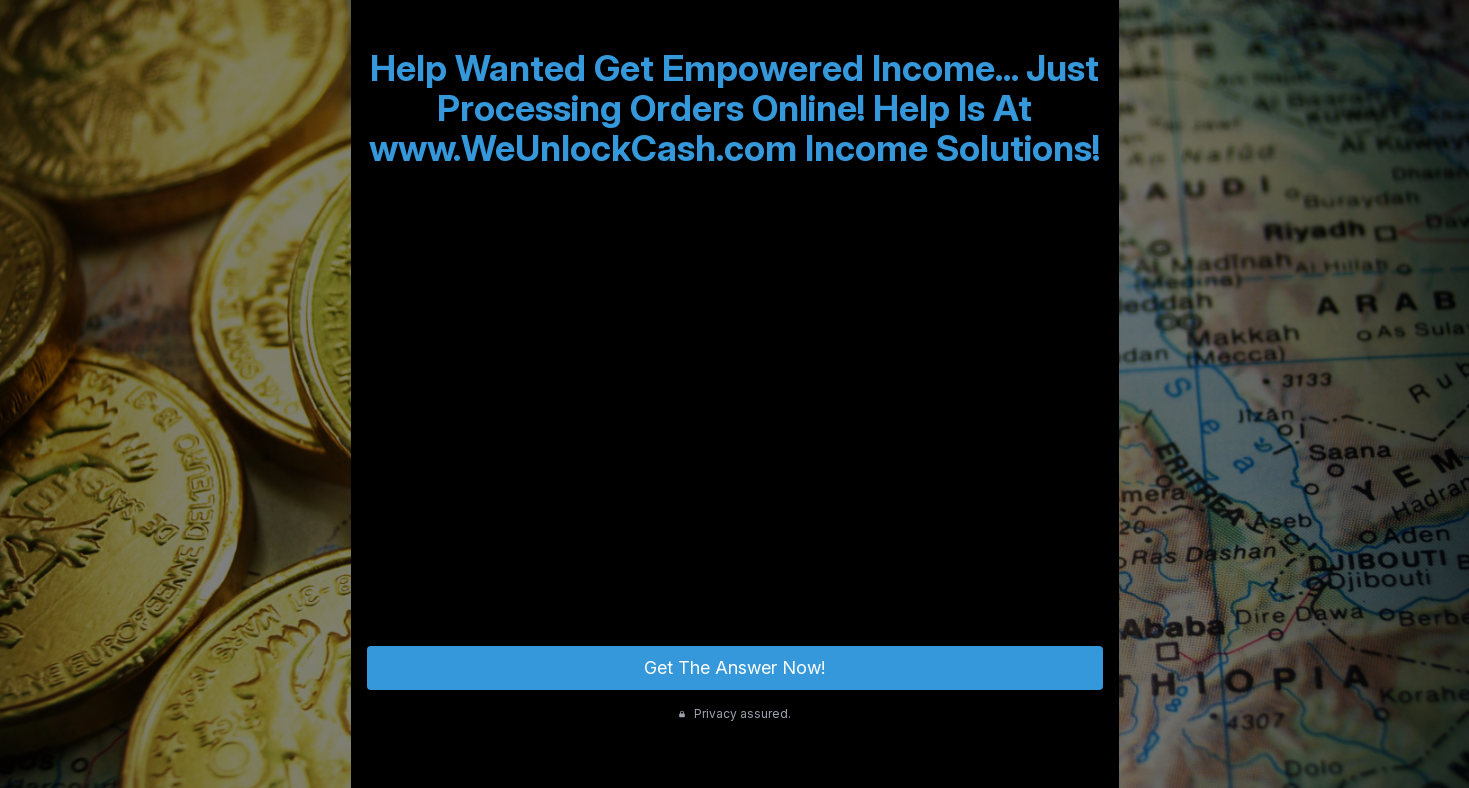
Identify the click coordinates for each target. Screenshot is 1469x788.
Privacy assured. (734, 713)
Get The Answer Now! (734, 667)
